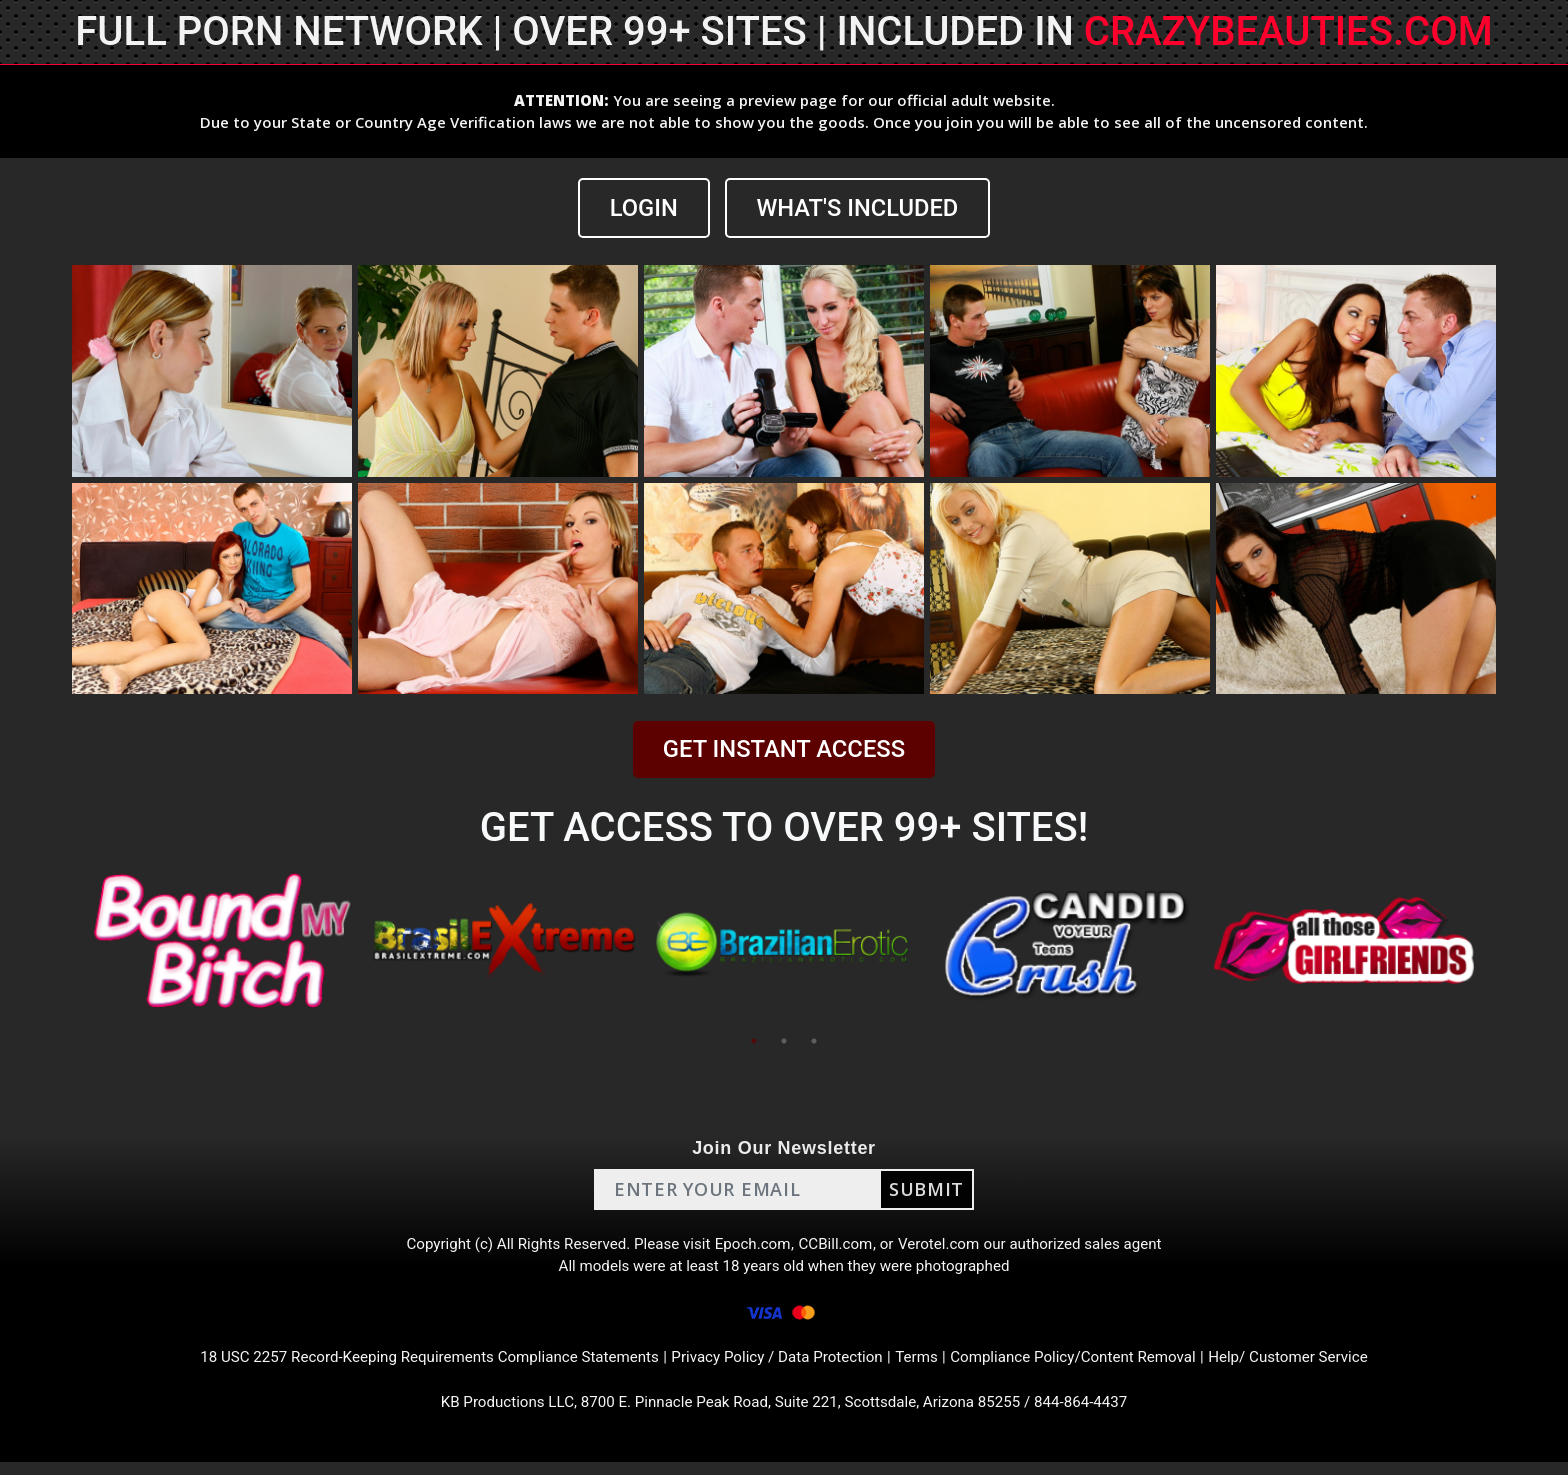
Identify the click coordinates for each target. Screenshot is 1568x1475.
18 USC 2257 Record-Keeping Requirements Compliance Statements (412, 1366)
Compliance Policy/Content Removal (1088, 1366)
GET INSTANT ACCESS (784, 749)
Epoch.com (752, 1246)
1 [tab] (754, 1042)
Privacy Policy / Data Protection (778, 1366)
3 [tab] (814, 1042)
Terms (924, 1366)
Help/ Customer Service (1314, 1366)
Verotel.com (946, 1246)
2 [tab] (784, 1042)
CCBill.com (838, 1246)
